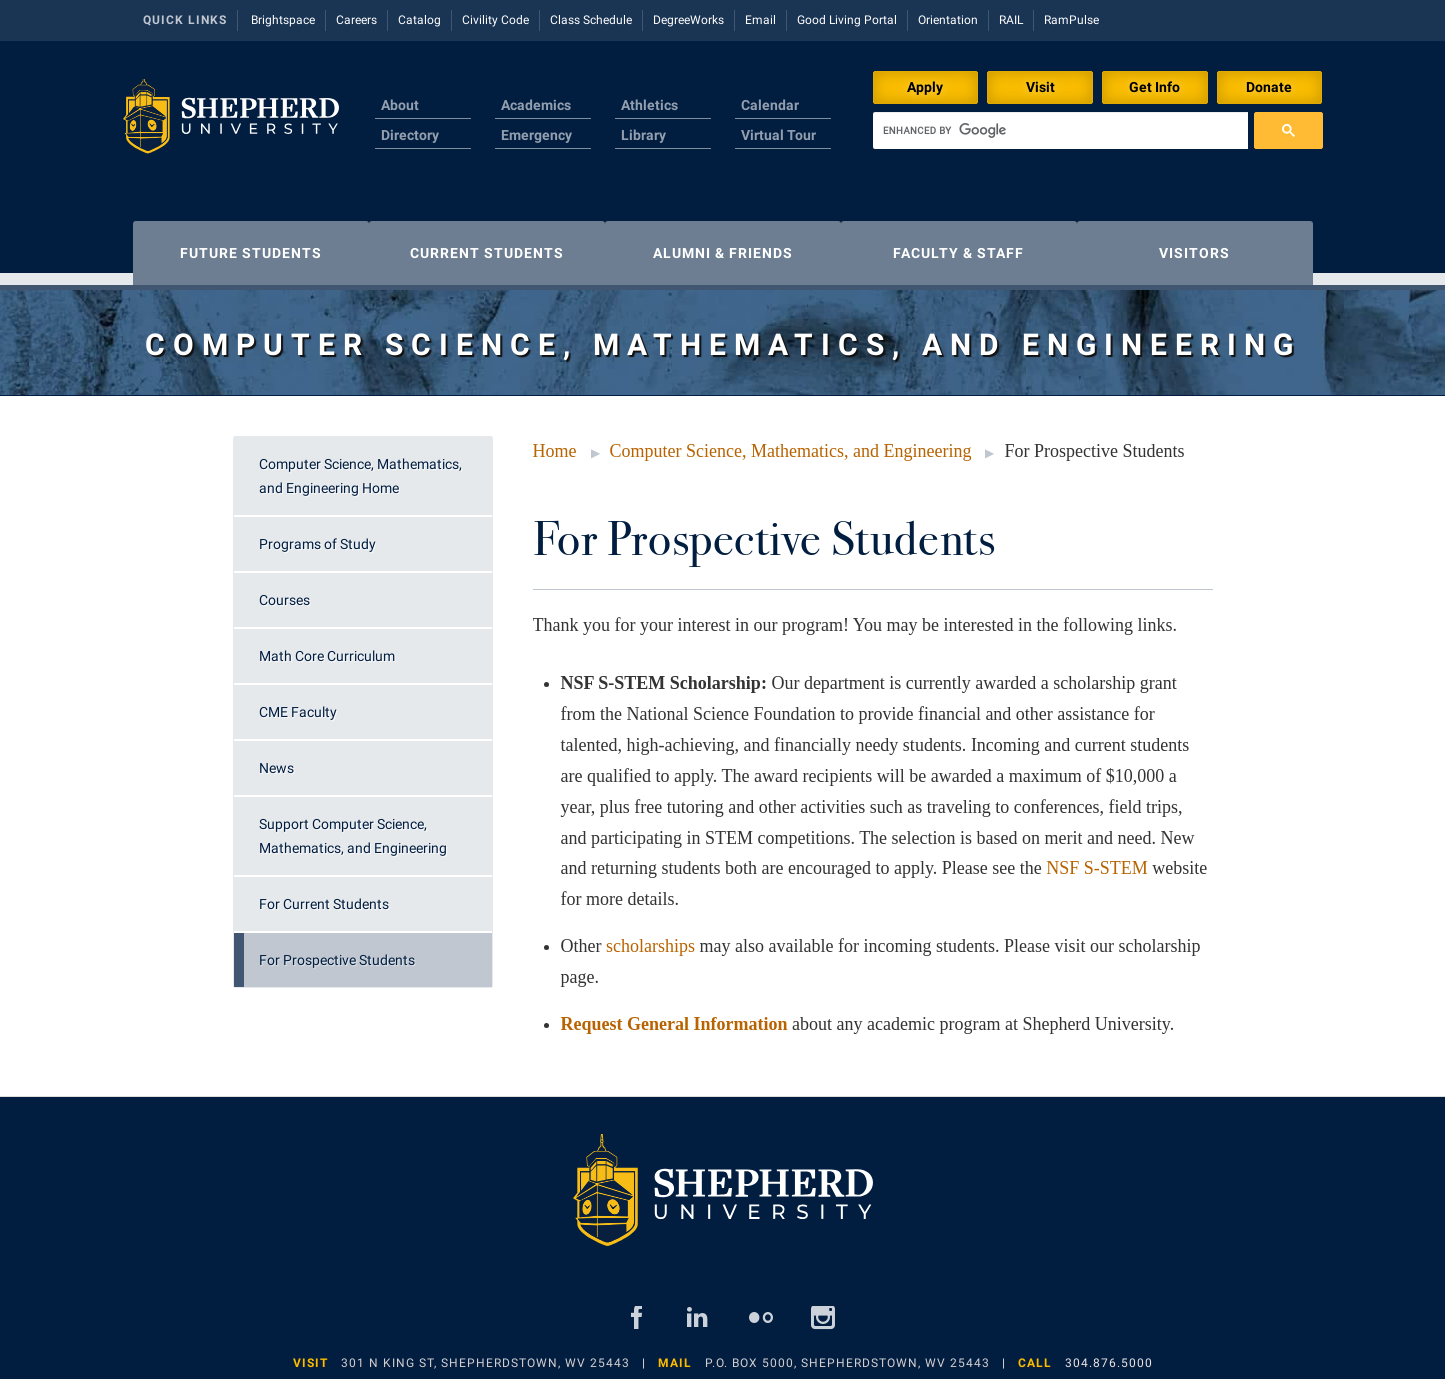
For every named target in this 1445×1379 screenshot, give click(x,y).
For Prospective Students (337, 950)
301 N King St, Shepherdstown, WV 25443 (485, 1353)
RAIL (1011, 20)
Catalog (419, 20)
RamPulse (1071, 20)
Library (643, 135)
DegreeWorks (688, 20)
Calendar (770, 105)
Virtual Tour (778, 135)
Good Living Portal (847, 20)
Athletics (649, 105)
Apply (925, 87)
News (276, 758)
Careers (356, 20)
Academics (536, 105)
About (400, 105)
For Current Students (324, 894)
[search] (1060, 130)
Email (760, 20)
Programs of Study (317, 534)
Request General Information (674, 1014)
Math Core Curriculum (327, 646)
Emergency (536, 135)
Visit (1040, 87)
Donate (1269, 87)
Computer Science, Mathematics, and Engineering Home (360, 466)
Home (555, 441)
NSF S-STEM (1097, 858)
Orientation (948, 20)
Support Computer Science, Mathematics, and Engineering (353, 826)
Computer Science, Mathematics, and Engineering (791, 441)
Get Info (1154, 87)
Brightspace (283, 20)
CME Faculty (298, 702)
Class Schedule (591, 20)
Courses (284, 590)
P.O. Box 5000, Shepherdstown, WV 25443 (847, 1353)
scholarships (650, 936)
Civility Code (495, 20)
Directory (410, 135)
